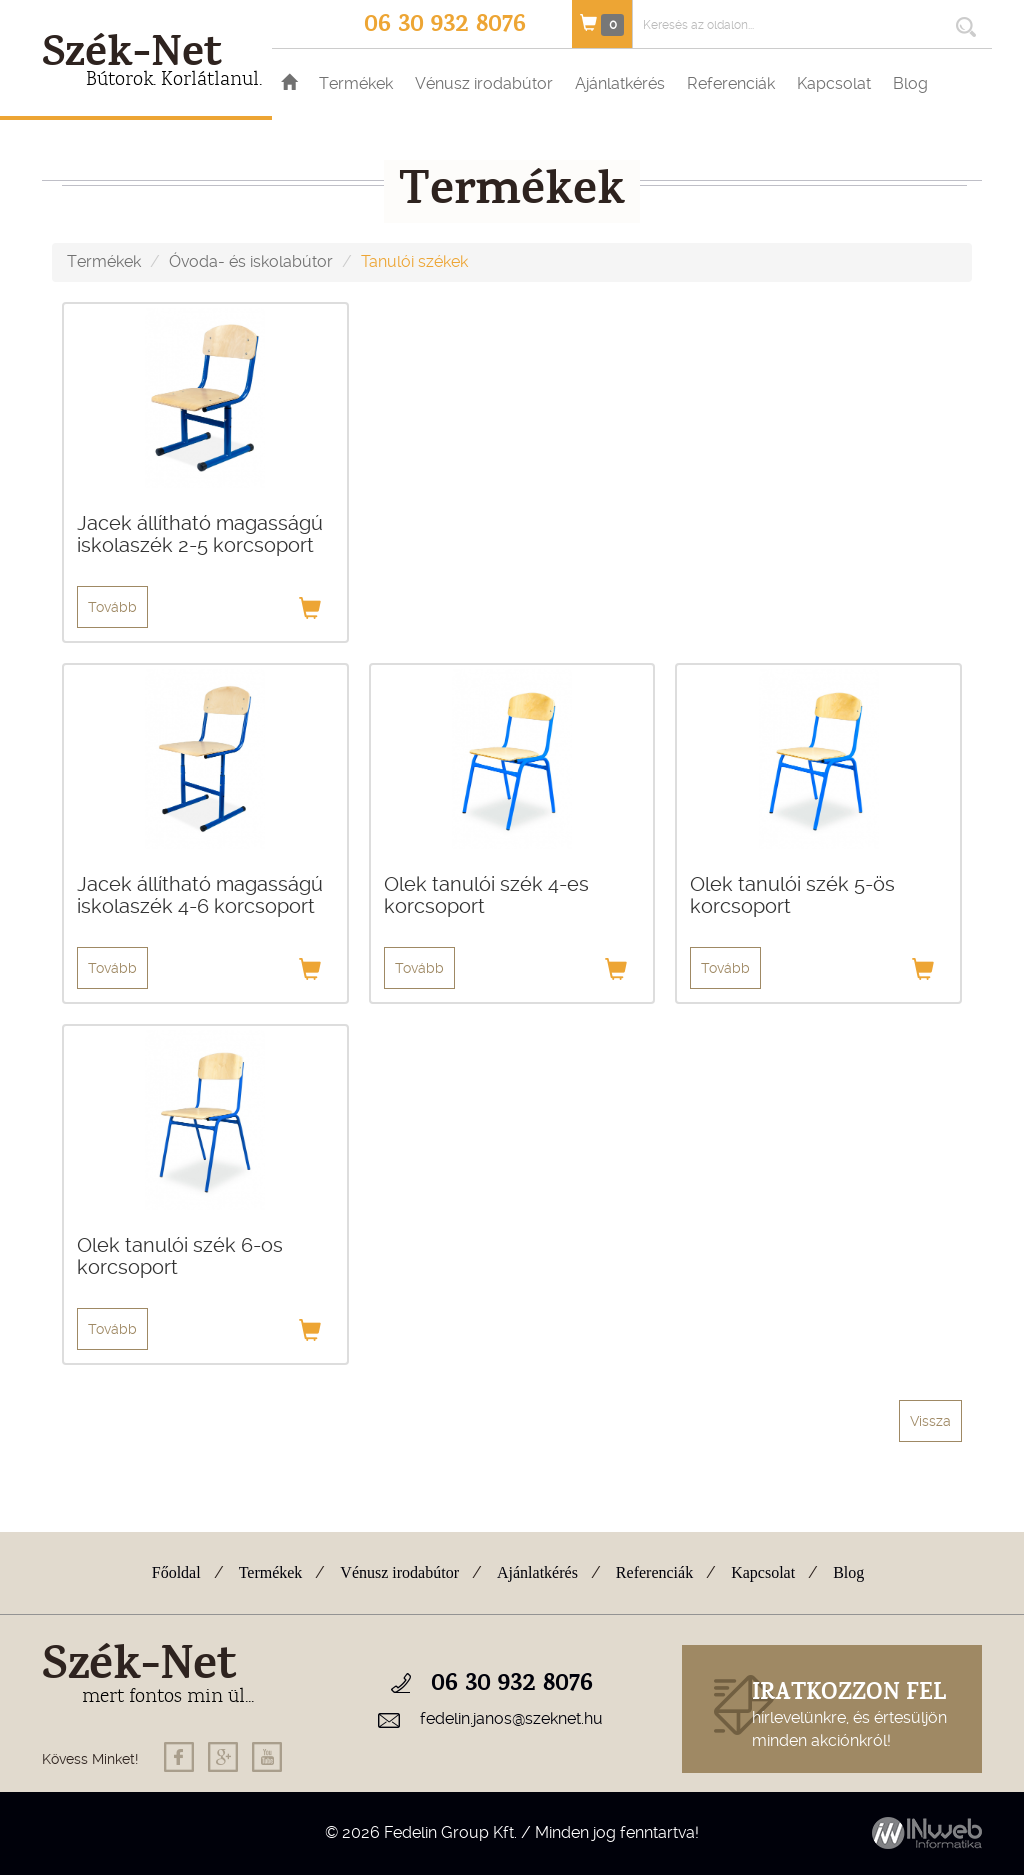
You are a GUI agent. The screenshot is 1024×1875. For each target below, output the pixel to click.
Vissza (930, 1421)
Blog (910, 83)
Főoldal (176, 1572)
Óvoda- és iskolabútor (251, 261)
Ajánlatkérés (620, 83)
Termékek (356, 83)
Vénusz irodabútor (484, 83)
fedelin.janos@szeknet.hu (511, 1718)
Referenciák (731, 83)
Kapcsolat (834, 83)
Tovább (112, 607)
